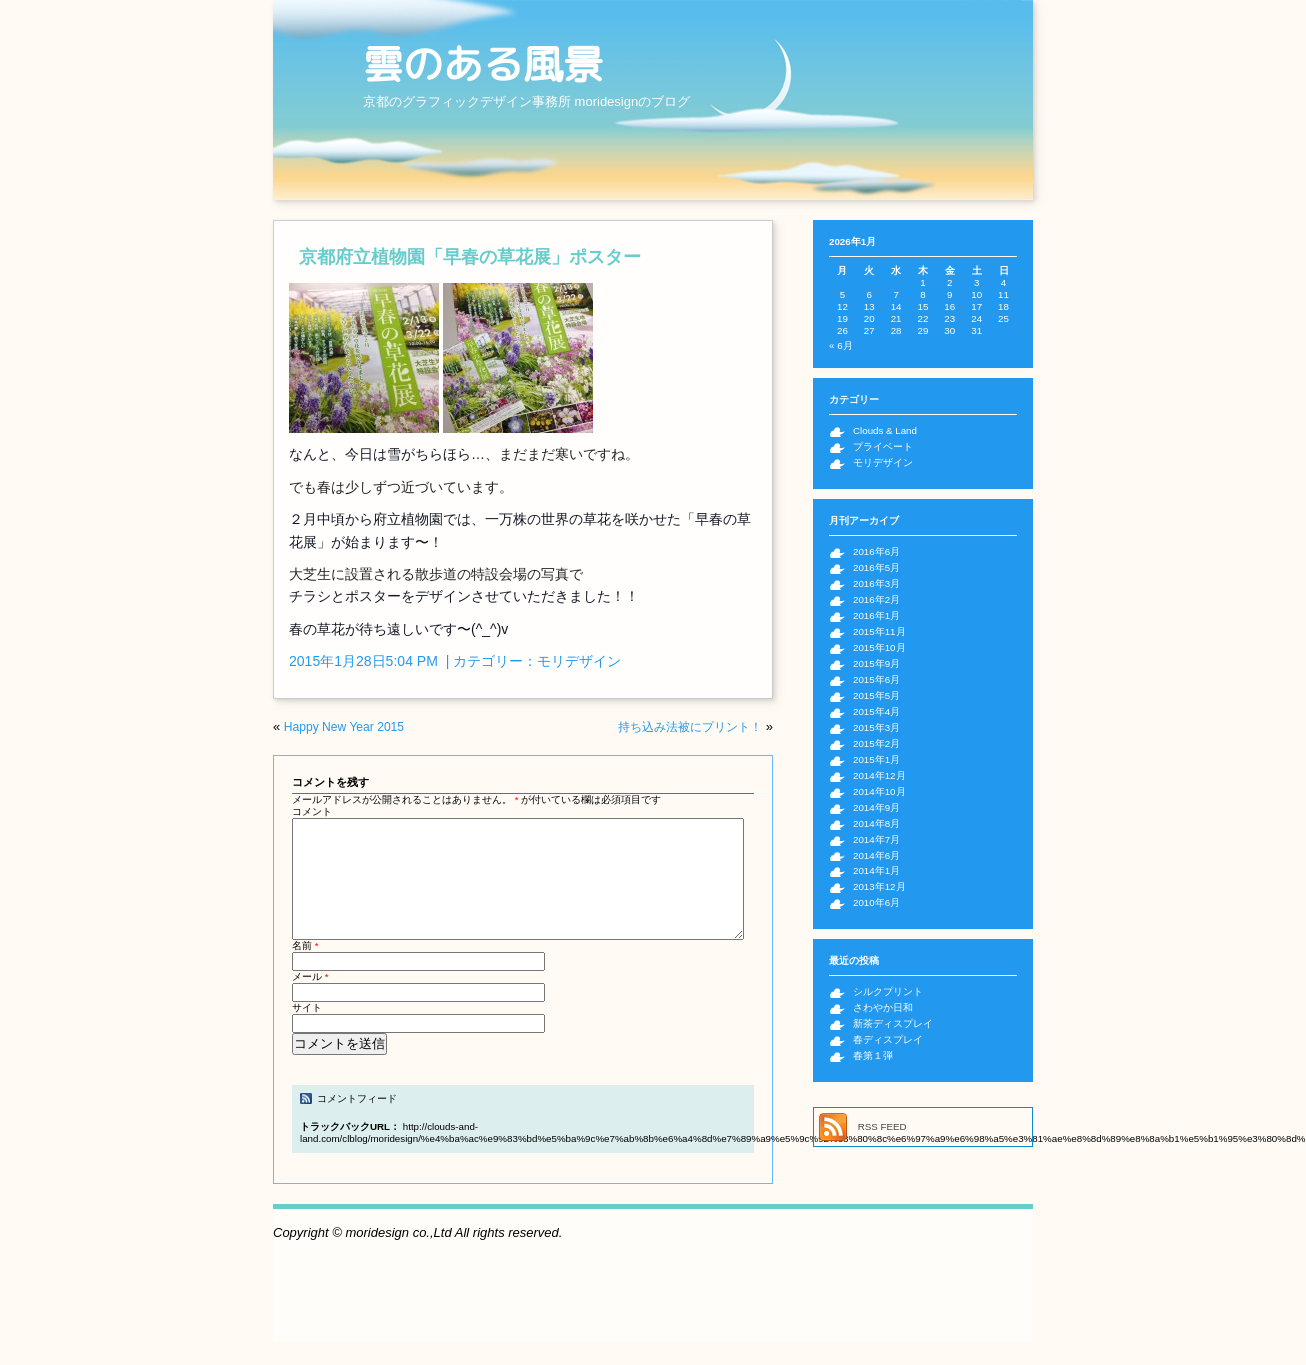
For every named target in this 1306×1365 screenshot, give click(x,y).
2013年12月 (879, 886)
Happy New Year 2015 (344, 727)
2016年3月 (876, 583)
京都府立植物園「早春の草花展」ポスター (470, 257)
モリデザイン (579, 661)
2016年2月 (876, 599)
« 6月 (841, 345)
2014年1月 (876, 870)
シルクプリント (888, 991)
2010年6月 (876, 902)
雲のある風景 (483, 64)
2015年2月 (876, 743)
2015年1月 (876, 759)
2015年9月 (876, 663)
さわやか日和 (883, 1007)
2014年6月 (876, 855)
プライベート (883, 446)
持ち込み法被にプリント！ (690, 727)
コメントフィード (357, 1122)
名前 (305, 969)
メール (310, 1000)
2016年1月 (876, 615)
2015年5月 (876, 695)
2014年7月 (876, 839)
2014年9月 (876, 807)
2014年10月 (879, 791)
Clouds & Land (885, 430)
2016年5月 (876, 567)
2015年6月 (876, 679)
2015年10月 (879, 647)
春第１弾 (873, 1055)
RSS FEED (882, 1126)
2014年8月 (876, 823)
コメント (312, 811)
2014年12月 (879, 775)
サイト (307, 1031)
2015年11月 (879, 631)
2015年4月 (876, 711)
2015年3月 (876, 727)
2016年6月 (876, 551)
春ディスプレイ (888, 1039)
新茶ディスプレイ (893, 1023)
